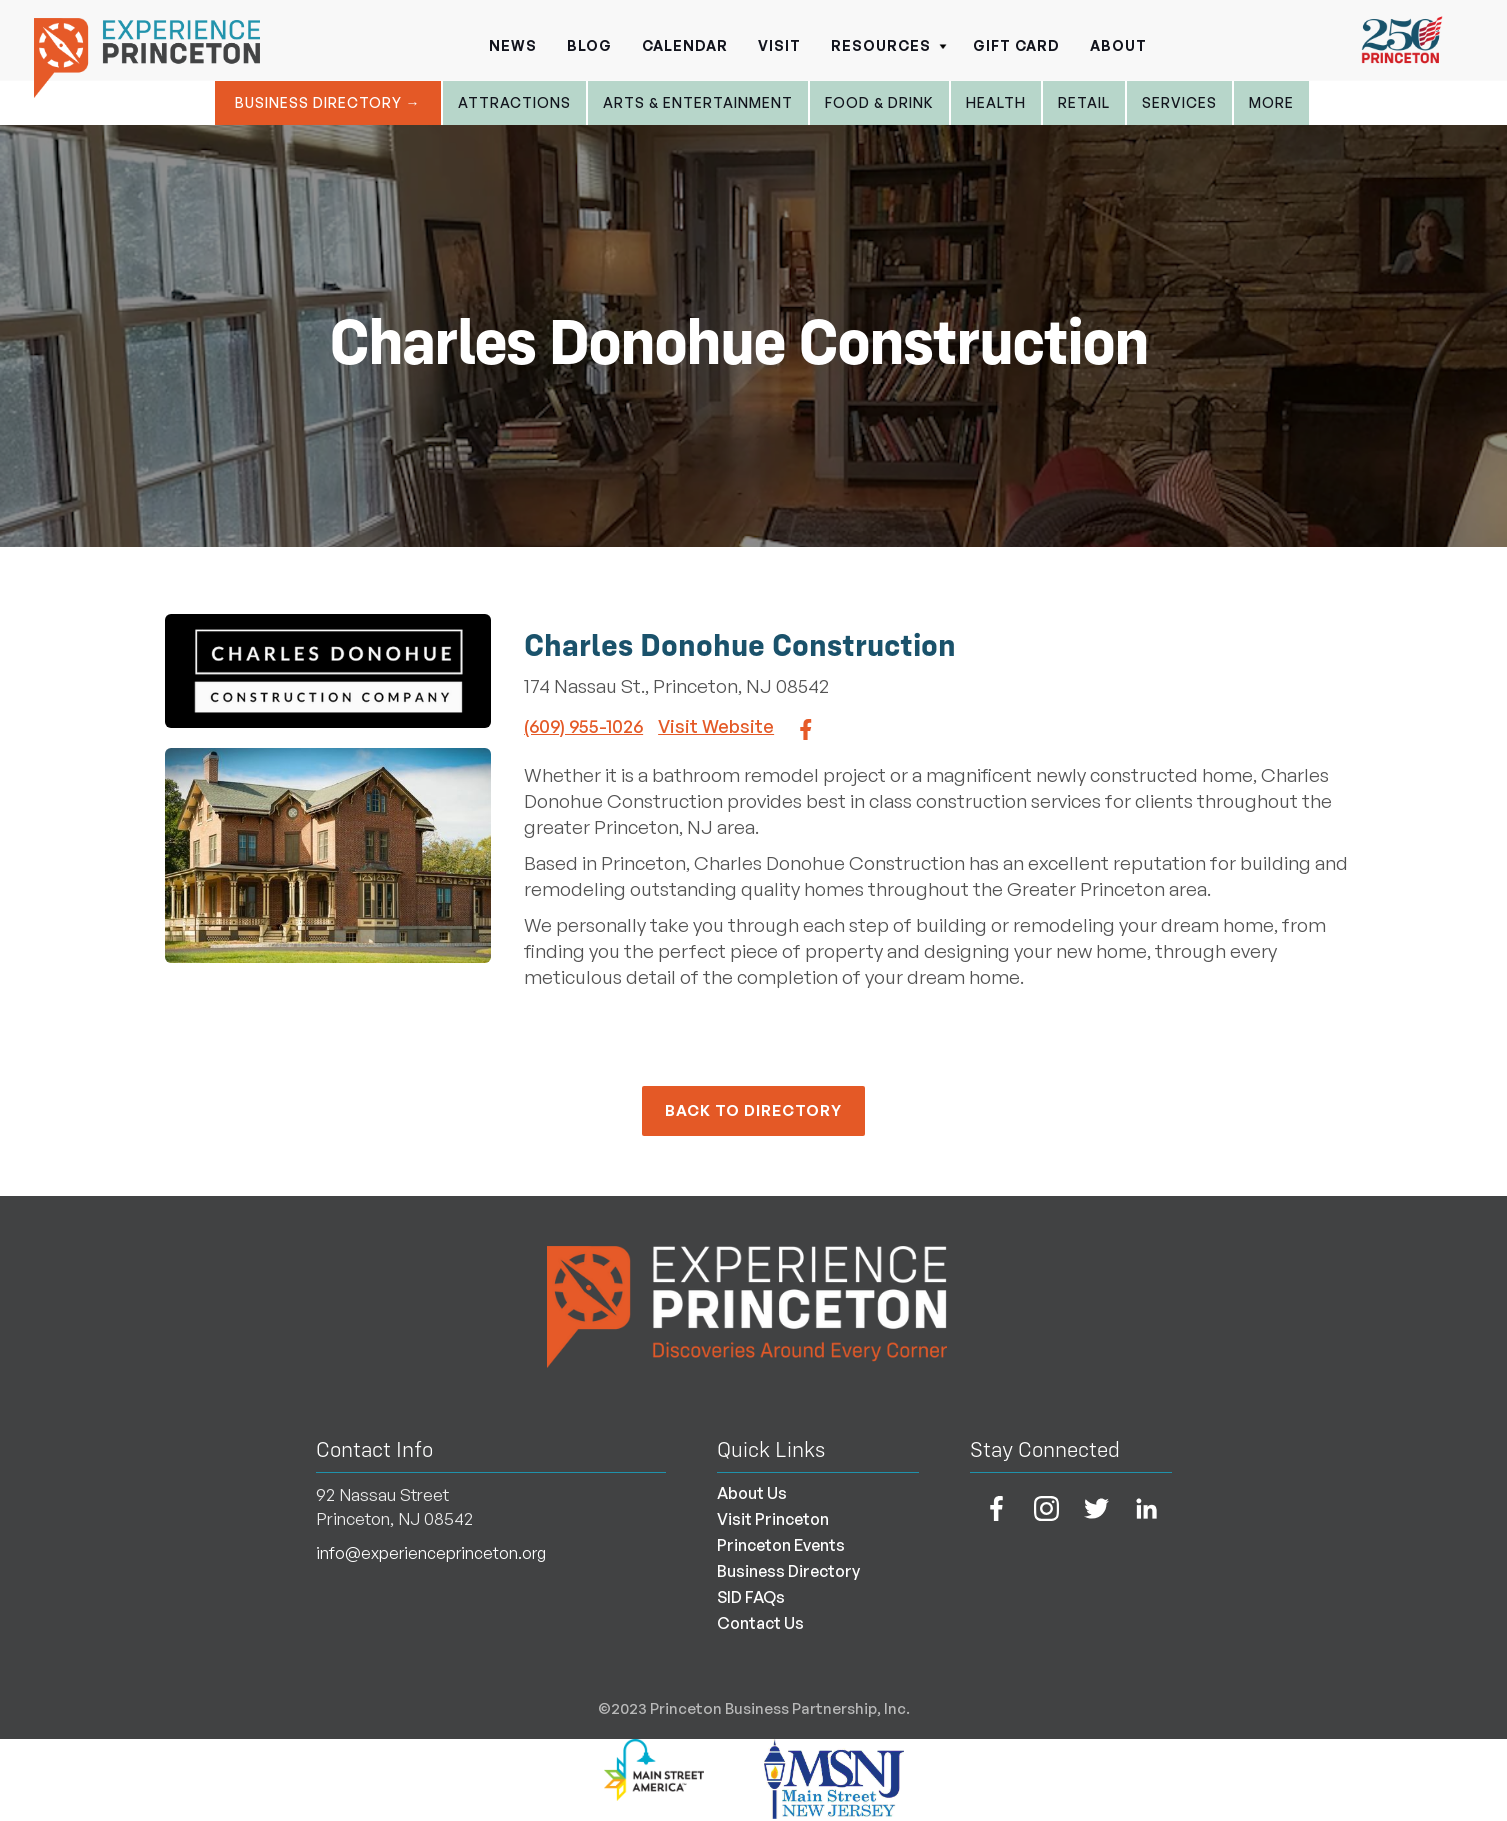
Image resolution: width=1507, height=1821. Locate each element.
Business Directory (788, 1571)
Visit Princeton (773, 1519)
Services (1179, 102)
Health (996, 102)
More (1271, 102)
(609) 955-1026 (583, 726)
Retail (1084, 102)
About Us (752, 1493)
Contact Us (760, 1623)
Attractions (514, 102)
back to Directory (753, 1110)
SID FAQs (751, 1597)
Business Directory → (328, 102)
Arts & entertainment (698, 102)
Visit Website (716, 726)
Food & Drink (879, 102)
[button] (887, 40)
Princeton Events (781, 1545)
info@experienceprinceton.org (431, 1553)
